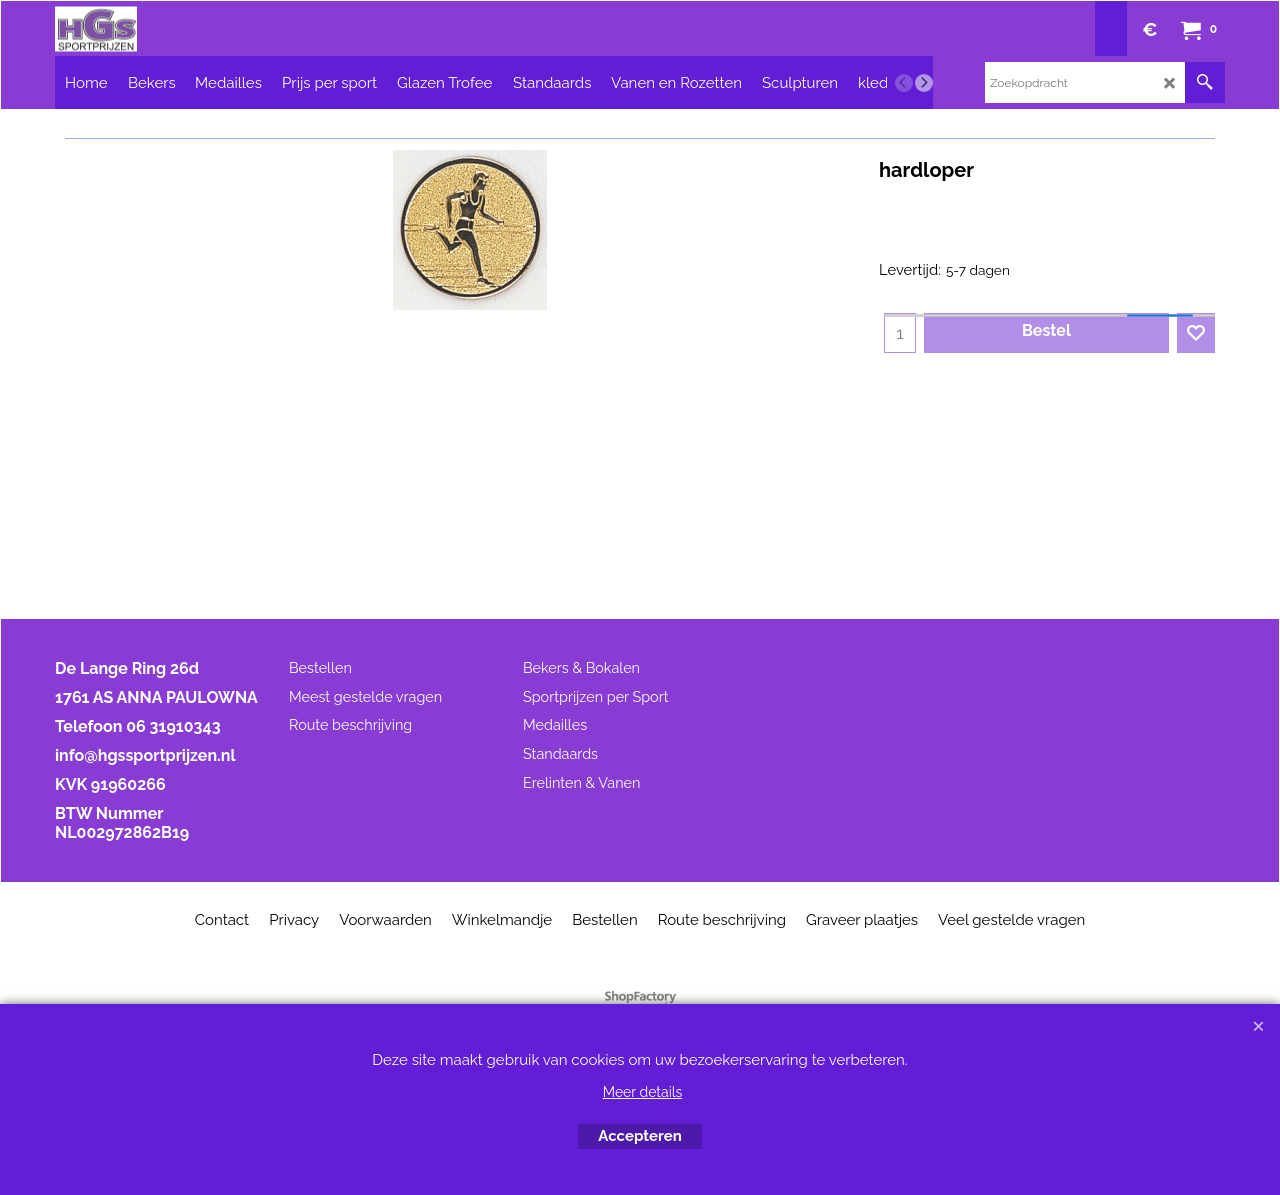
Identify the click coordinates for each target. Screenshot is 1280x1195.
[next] (924, 83)
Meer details (643, 1092)
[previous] (904, 83)
